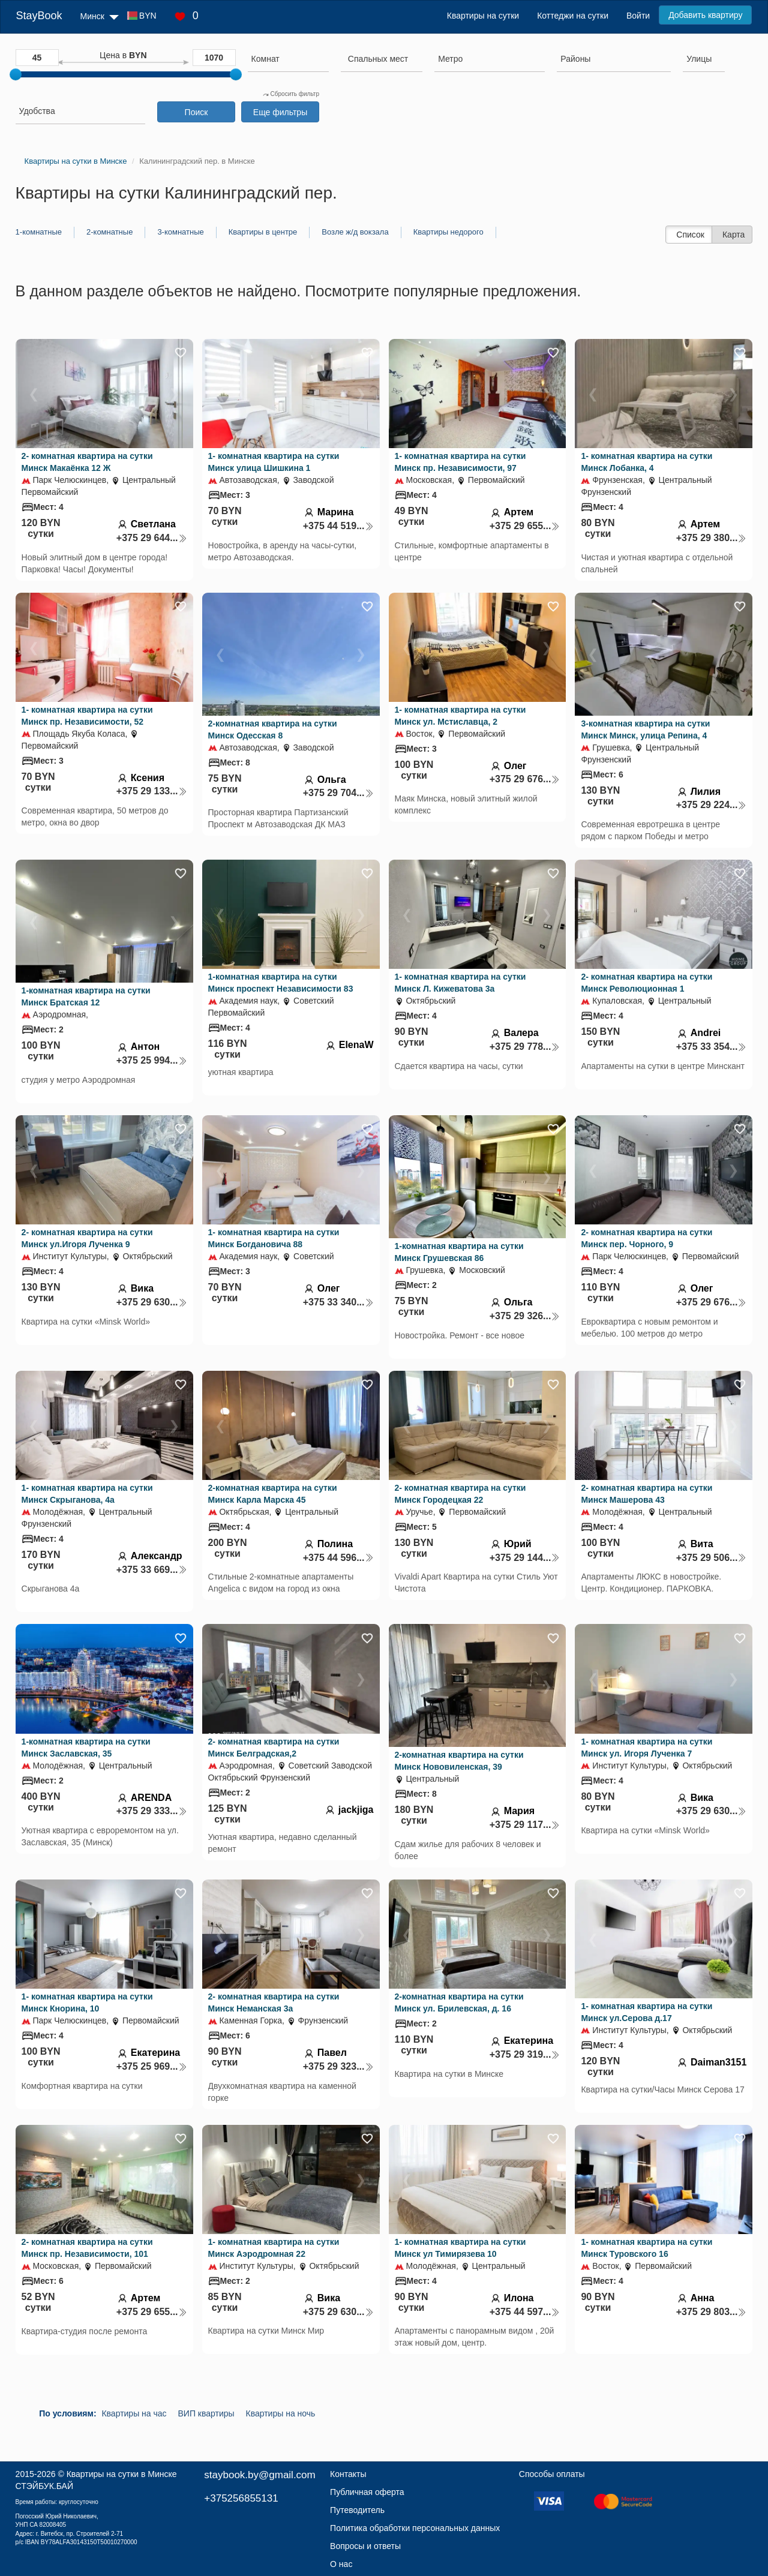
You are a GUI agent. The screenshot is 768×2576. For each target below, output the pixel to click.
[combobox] (288, 60)
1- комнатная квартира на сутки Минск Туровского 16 (646, 2248)
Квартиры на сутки (483, 15)
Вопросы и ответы (365, 2546)
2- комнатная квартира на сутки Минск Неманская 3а (274, 2002)
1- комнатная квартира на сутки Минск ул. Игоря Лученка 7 (646, 1747)
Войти (638, 15)
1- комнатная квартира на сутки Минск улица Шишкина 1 (274, 462)
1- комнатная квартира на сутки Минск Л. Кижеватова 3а (460, 982)
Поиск (196, 112)
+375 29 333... (151, 1811)
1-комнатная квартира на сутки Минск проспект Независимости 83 (280, 982)
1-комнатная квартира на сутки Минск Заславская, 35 (86, 1747)
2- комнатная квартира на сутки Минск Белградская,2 (274, 1747)
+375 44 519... (338, 526)
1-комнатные (39, 231)
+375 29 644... (151, 538)
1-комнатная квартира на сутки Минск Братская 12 (86, 996)
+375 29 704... (338, 793)
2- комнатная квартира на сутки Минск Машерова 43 (646, 1494)
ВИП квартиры (206, 2413)
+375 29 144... (525, 1558)
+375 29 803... (711, 2312)
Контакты (348, 2474)
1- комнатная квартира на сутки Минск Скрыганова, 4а (87, 1494)
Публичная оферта (367, 2492)
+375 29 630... (151, 1302)
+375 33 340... (338, 1302)
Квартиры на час (133, 2413)
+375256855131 (241, 2498)
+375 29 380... (711, 538)
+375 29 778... (525, 1046)
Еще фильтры (280, 112)
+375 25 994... (151, 1060)
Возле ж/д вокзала (355, 231)
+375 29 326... (525, 1316)
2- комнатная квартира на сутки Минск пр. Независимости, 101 (87, 2248)
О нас (341, 2564)
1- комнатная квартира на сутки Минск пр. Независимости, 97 (460, 462)
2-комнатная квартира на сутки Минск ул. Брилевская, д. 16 (459, 2002)
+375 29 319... (525, 2054)
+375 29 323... (338, 2066)
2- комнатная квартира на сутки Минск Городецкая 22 (460, 1494)
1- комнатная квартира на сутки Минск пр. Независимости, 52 (87, 715)
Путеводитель (357, 2510)
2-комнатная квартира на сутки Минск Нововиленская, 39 (459, 1761)
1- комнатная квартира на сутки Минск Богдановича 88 (274, 1238)
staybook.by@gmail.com (259, 2475)
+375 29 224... (711, 805)
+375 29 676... (525, 779)
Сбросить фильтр (291, 94)
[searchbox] (288, 58)
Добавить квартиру (705, 15)
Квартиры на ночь (281, 2413)
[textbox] (378, 59)
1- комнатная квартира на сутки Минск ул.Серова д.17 (646, 2012)
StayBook (39, 16)
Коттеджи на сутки (572, 15)
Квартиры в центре (263, 231)
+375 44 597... (525, 2312)
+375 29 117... (525, 1825)
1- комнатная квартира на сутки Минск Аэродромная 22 (274, 2248)
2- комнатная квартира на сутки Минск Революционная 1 (646, 982)
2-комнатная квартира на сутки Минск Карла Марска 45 (272, 1494)
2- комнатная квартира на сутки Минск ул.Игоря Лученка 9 (87, 1238)
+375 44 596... (338, 1558)
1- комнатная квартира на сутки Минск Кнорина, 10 (87, 2002)
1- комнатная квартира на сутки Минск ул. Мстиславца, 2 (460, 715)
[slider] (16, 74)
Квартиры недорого (448, 231)
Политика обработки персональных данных (415, 2528)
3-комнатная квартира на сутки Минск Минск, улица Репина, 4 (645, 729)
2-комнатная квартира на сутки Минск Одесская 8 (272, 729)
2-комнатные (109, 231)
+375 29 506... (711, 1558)
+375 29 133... (151, 791)
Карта (733, 234)
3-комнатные (180, 231)
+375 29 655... (525, 526)
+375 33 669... (151, 1570)
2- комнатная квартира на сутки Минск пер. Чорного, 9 (646, 1238)
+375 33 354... (711, 1046)
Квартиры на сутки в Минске (122, 2474)
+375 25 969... (151, 2066)
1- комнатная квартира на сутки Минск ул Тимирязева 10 (460, 2248)
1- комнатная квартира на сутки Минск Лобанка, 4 (646, 462)
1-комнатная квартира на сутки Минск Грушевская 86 (459, 1252)
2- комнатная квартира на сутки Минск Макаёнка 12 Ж (87, 462)
